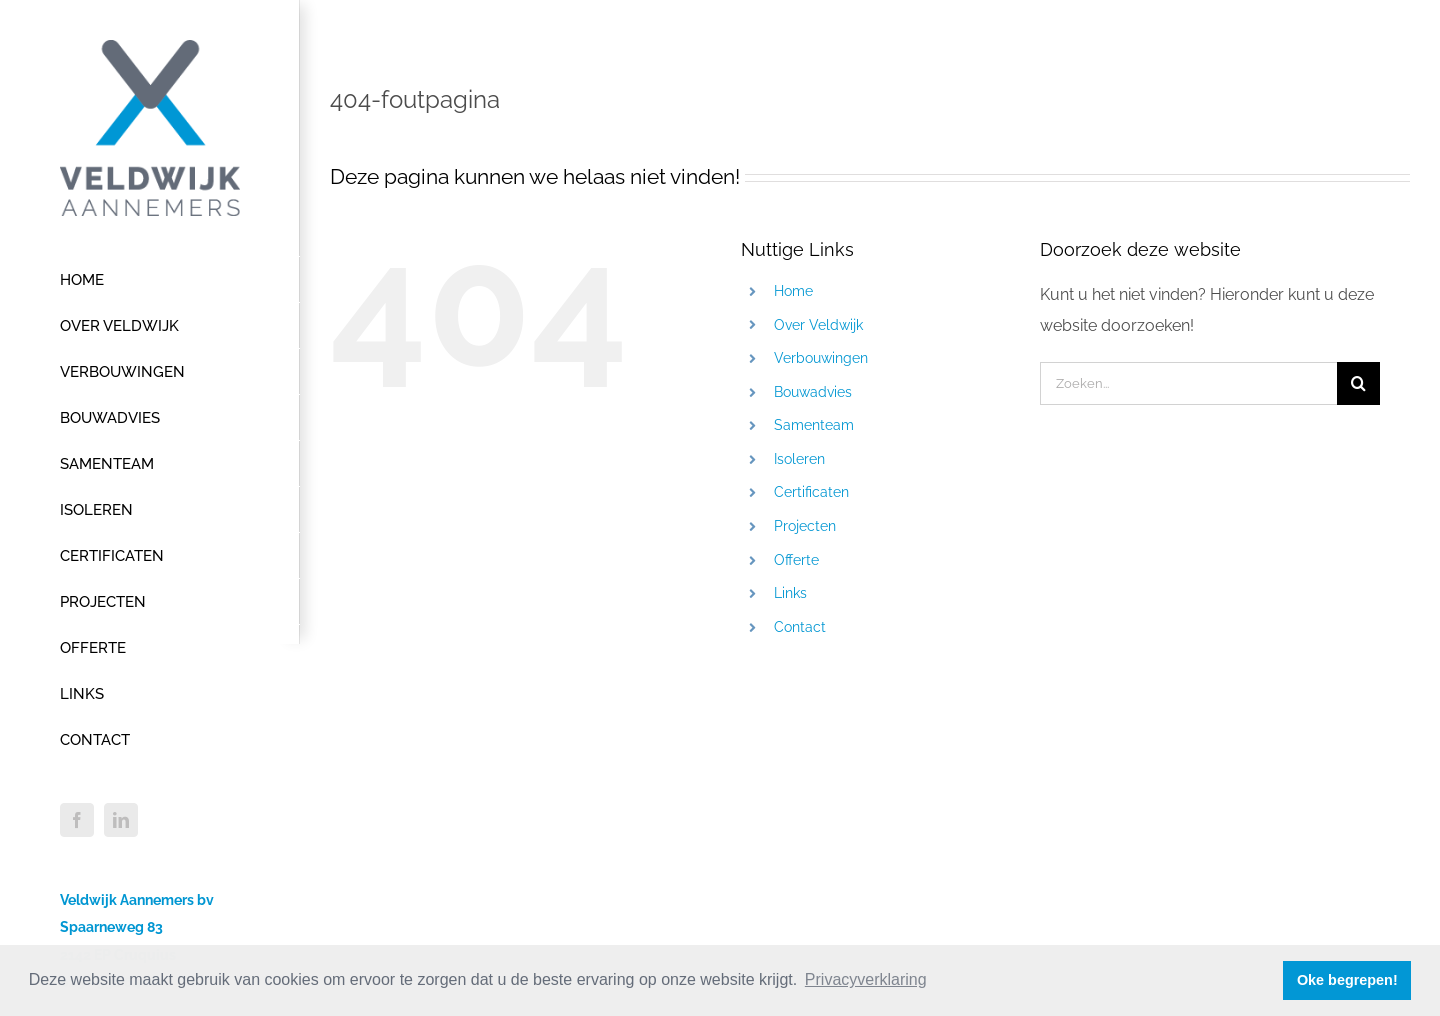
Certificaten (811, 492)
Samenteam (814, 425)
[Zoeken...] (1188, 383)
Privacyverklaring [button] (866, 979)
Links (790, 593)
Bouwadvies (813, 392)
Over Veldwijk (818, 325)
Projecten (805, 526)
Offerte (796, 560)
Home (793, 291)
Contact (800, 627)
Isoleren (799, 459)
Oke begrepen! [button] (1347, 980)
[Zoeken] (1358, 383)
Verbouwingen (821, 358)
